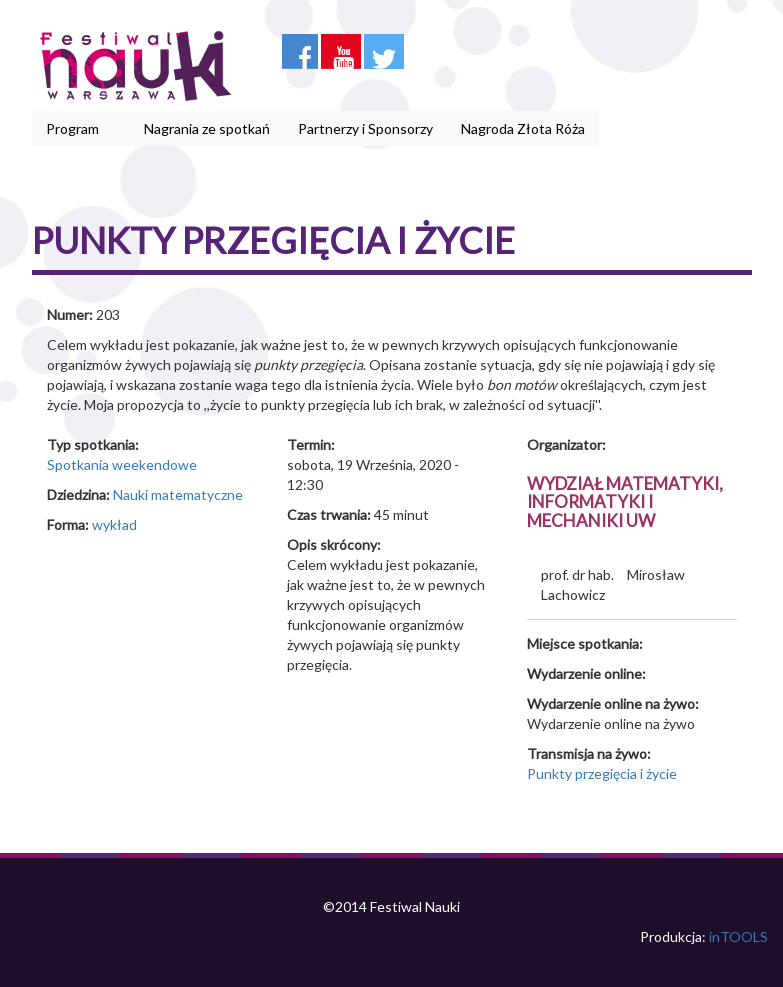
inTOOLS (738, 936)
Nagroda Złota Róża (523, 128)
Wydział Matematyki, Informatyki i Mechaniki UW (625, 502)
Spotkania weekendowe (122, 464)
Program (76, 129)
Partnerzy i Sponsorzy (365, 128)
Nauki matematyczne (178, 494)
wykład (114, 524)
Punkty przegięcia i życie (602, 773)
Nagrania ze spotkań (207, 128)
